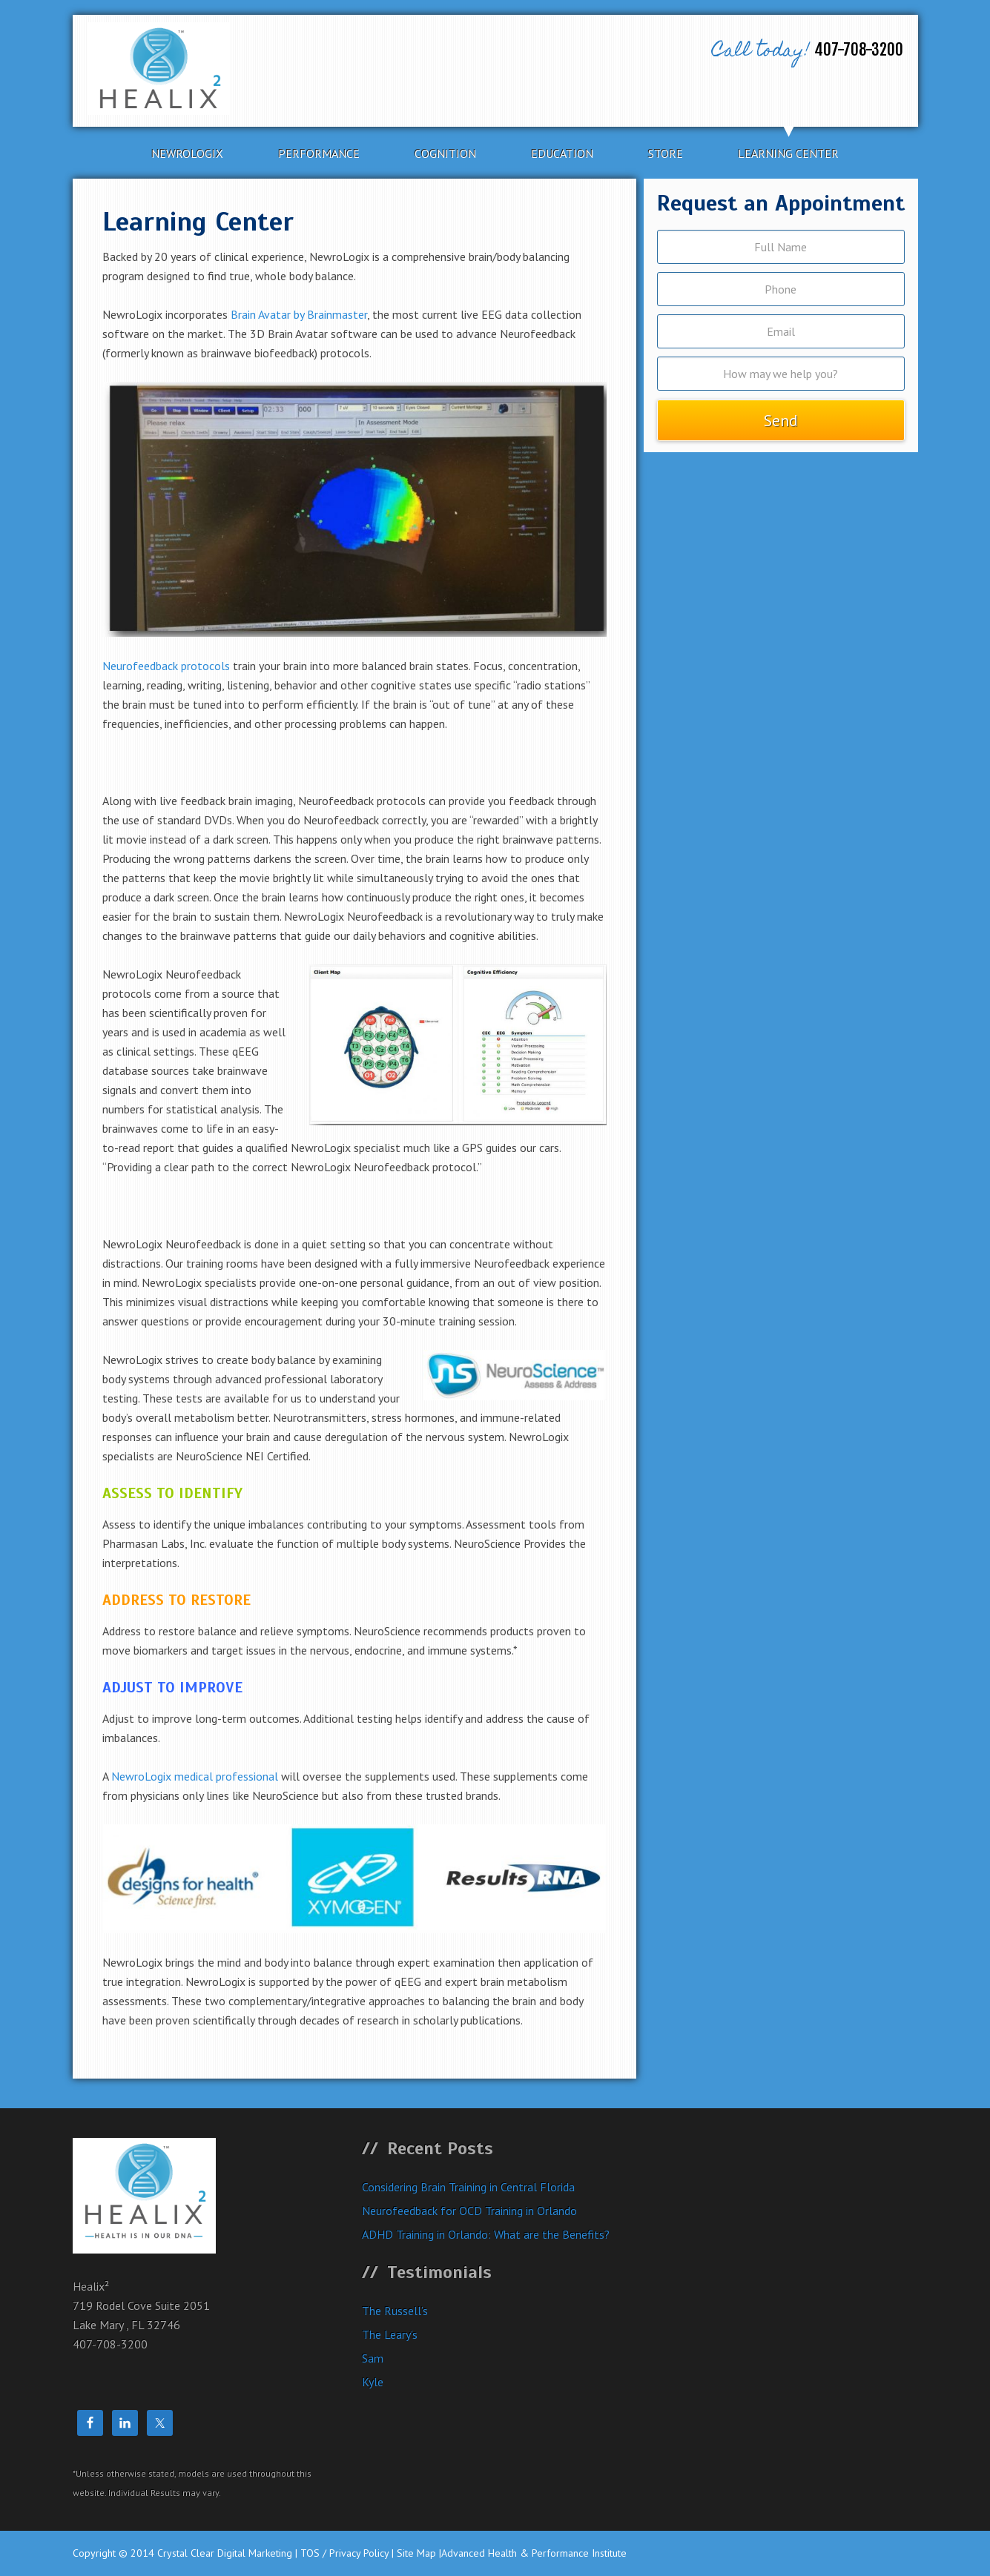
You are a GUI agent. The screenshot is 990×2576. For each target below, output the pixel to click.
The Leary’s (390, 2334)
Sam (372, 2358)
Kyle (372, 2381)
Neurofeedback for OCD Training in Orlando (469, 2210)
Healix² (208, 68)
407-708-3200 (804, 52)
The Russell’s (395, 2310)
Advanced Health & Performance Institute (534, 2553)
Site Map (416, 2553)
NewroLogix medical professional (194, 1776)
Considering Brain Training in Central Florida (468, 2186)
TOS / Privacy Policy (344, 2553)
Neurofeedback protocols (166, 665)
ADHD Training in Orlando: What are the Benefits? (486, 2234)
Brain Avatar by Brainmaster (299, 314)
